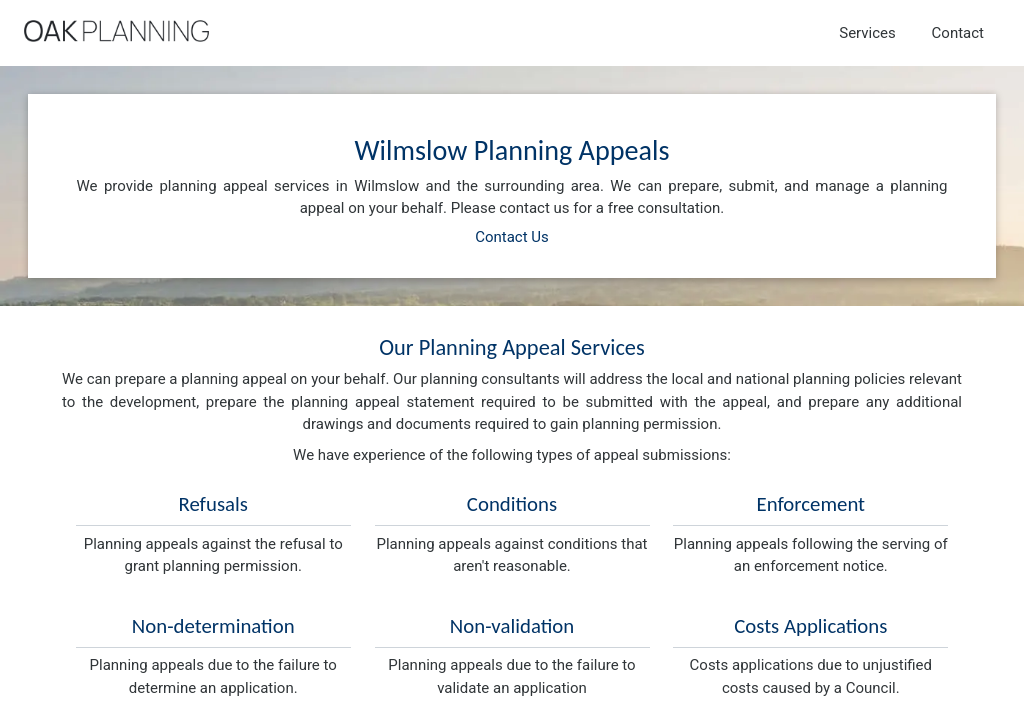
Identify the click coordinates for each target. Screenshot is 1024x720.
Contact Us (512, 237)
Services (867, 33)
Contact (958, 33)
